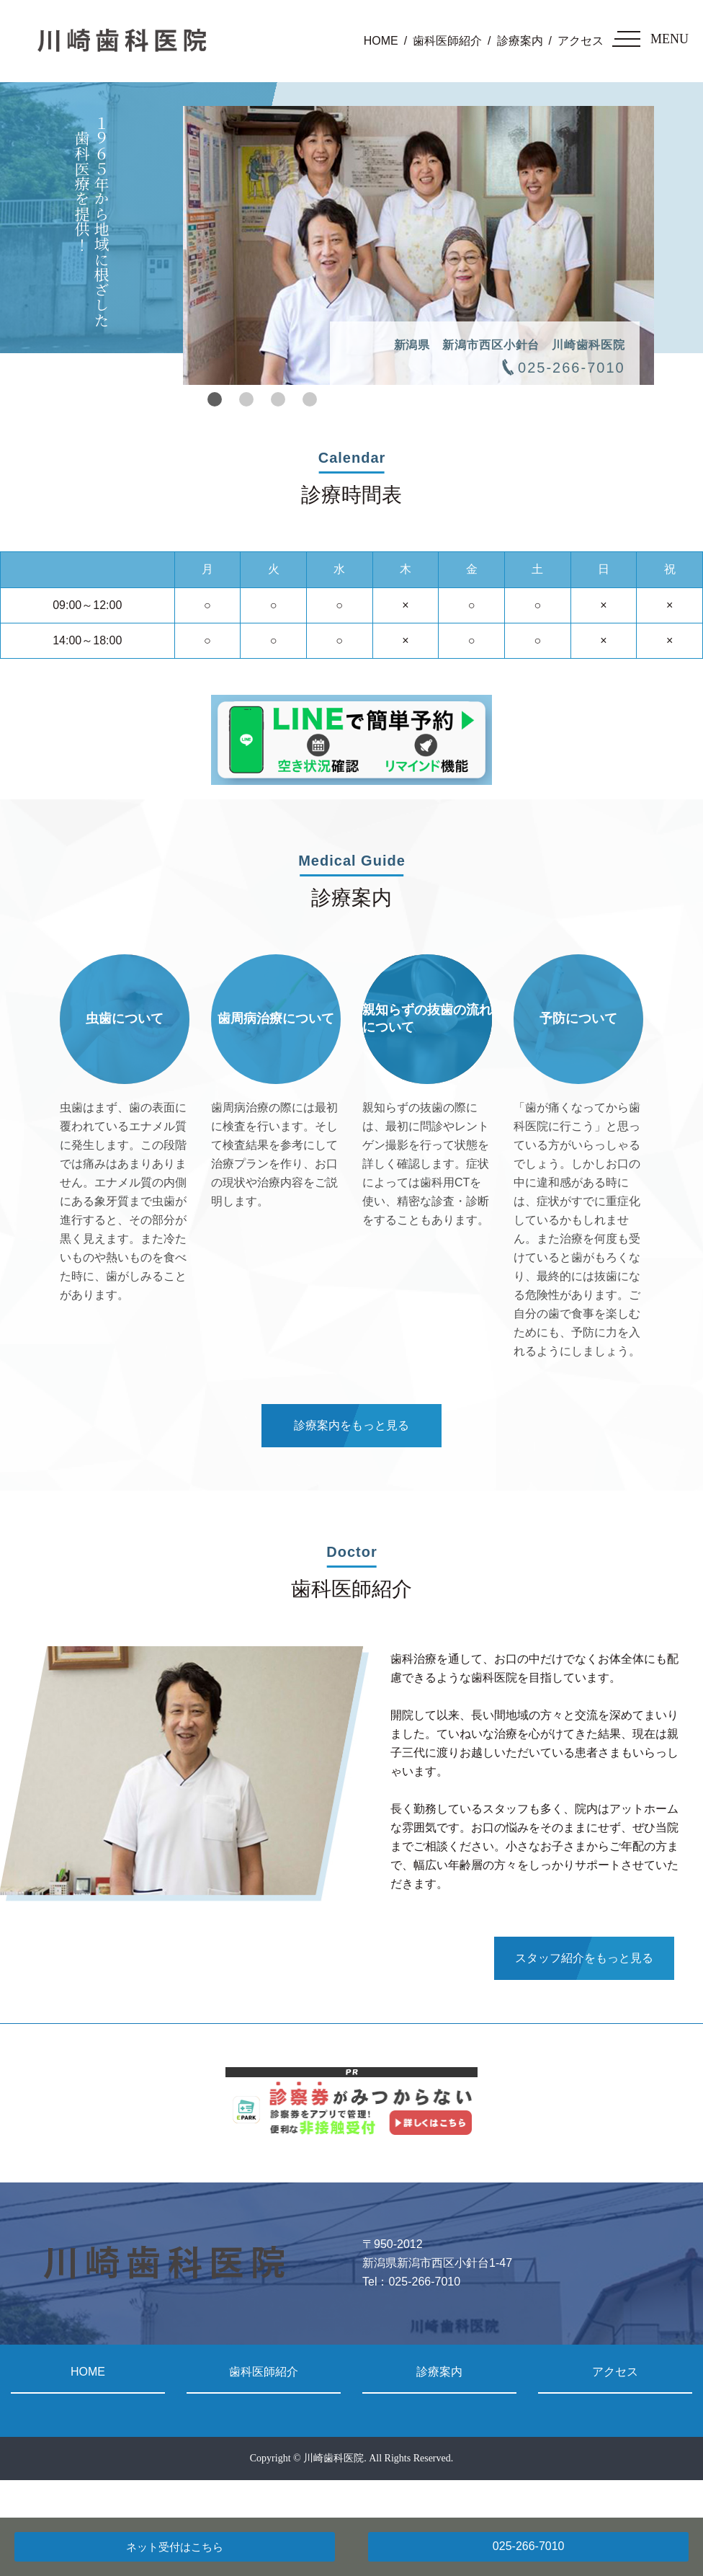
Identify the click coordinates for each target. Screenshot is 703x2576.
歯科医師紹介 (447, 41)
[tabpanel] (418, 245)
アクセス (581, 41)
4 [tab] (310, 399)
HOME (381, 41)
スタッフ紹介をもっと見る (584, 1958)
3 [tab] (278, 399)
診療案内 (520, 41)
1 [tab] (214, 399)
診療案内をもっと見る (351, 1425)
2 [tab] (246, 399)
